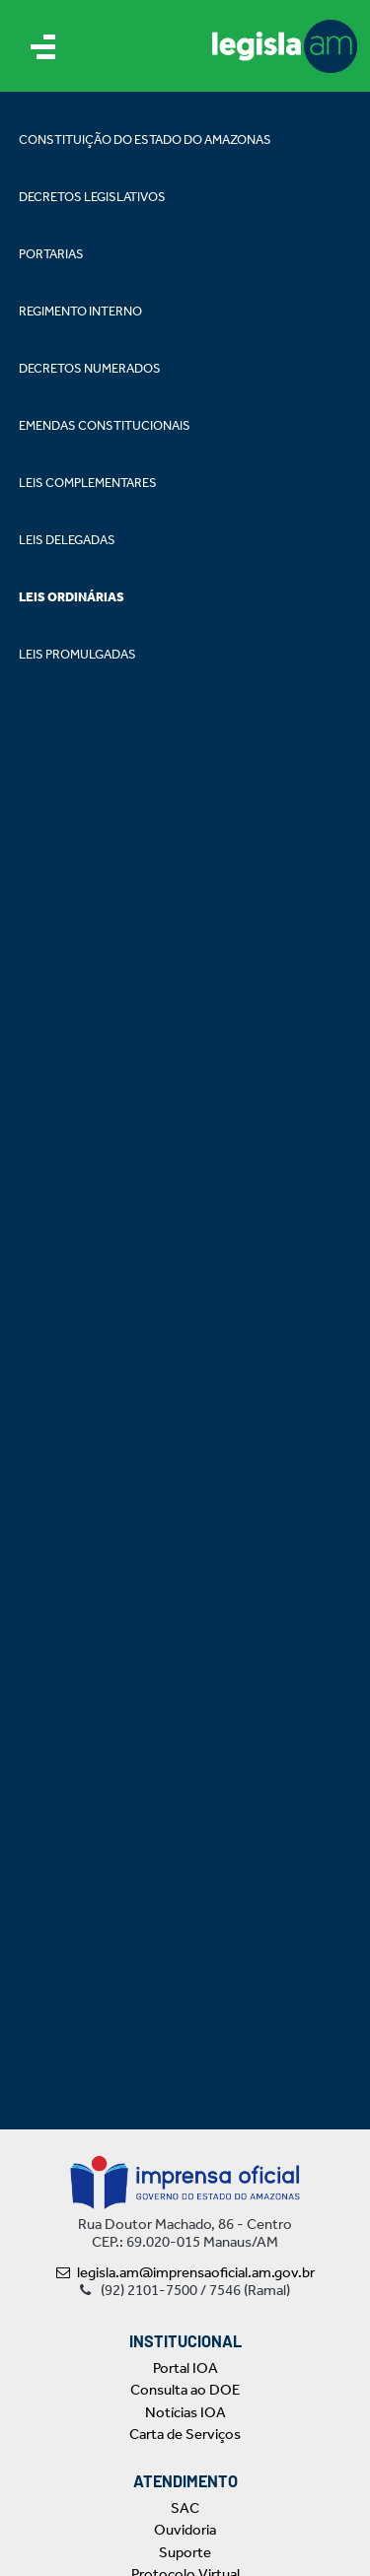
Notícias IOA (185, 2412)
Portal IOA (185, 2368)
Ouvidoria (185, 2530)
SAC (185, 2508)
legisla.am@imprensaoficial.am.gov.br (185, 2272)
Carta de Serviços (185, 2434)
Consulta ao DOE (185, 2390)
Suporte (185, 2552)
